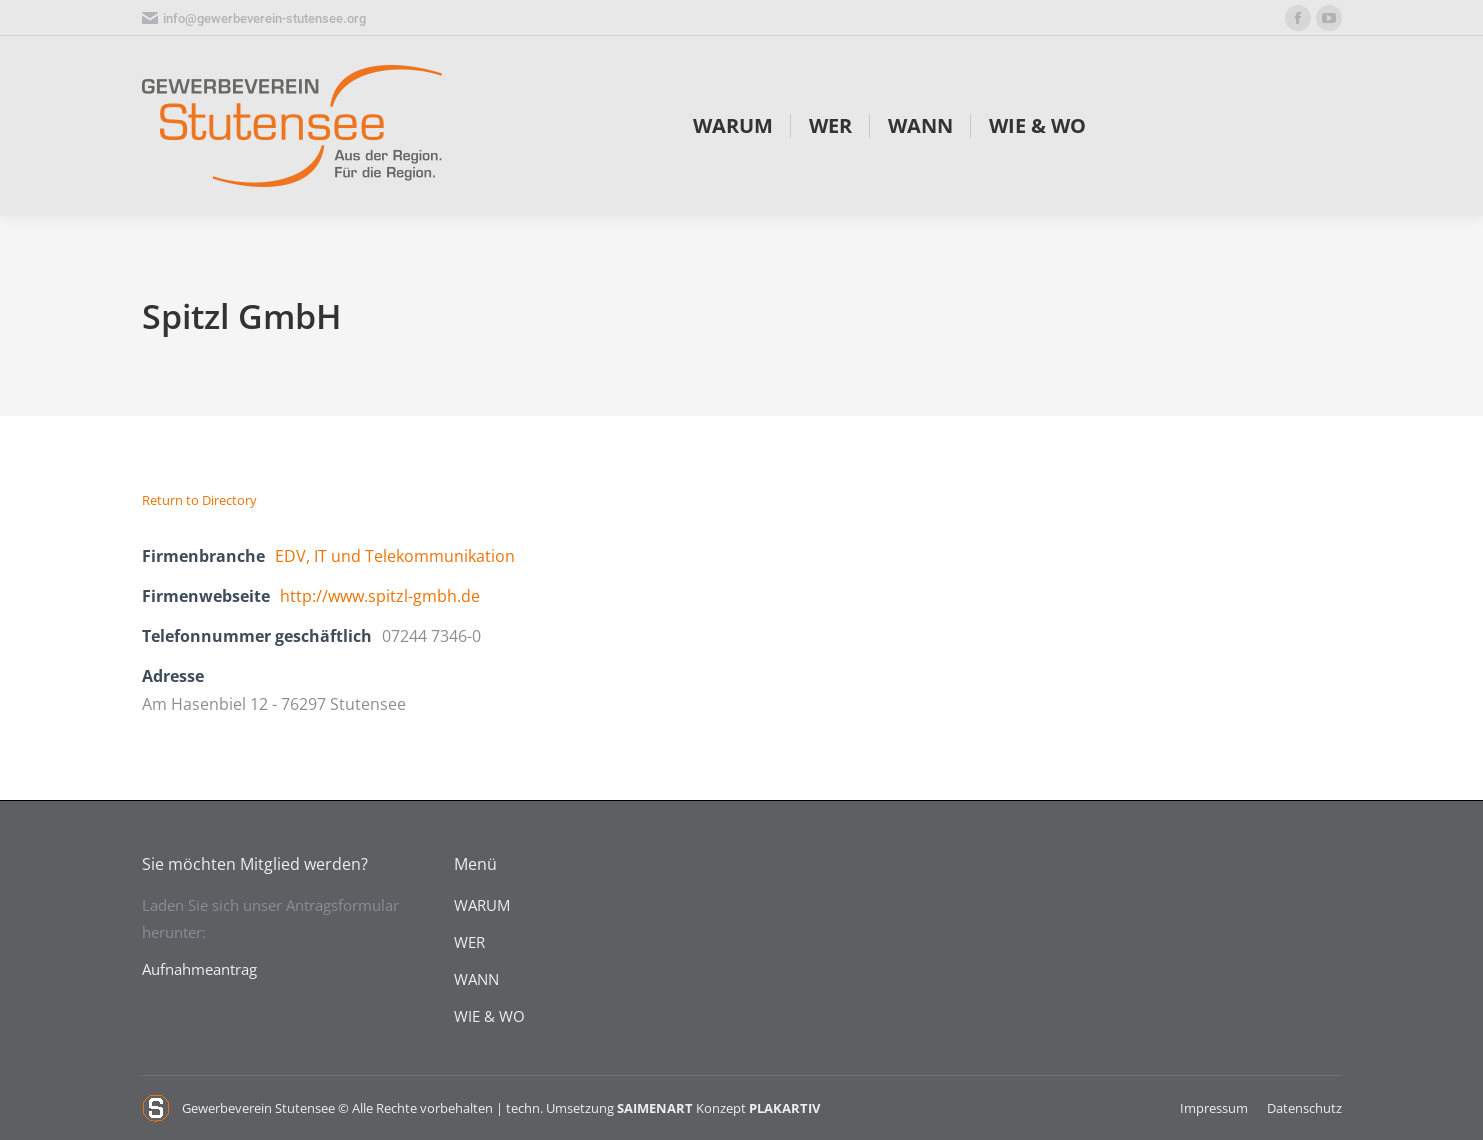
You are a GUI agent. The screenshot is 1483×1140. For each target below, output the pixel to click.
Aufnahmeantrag (199, 969)
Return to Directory (199, 500)
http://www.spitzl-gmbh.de (380, 596)
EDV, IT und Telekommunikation (395, 556)
